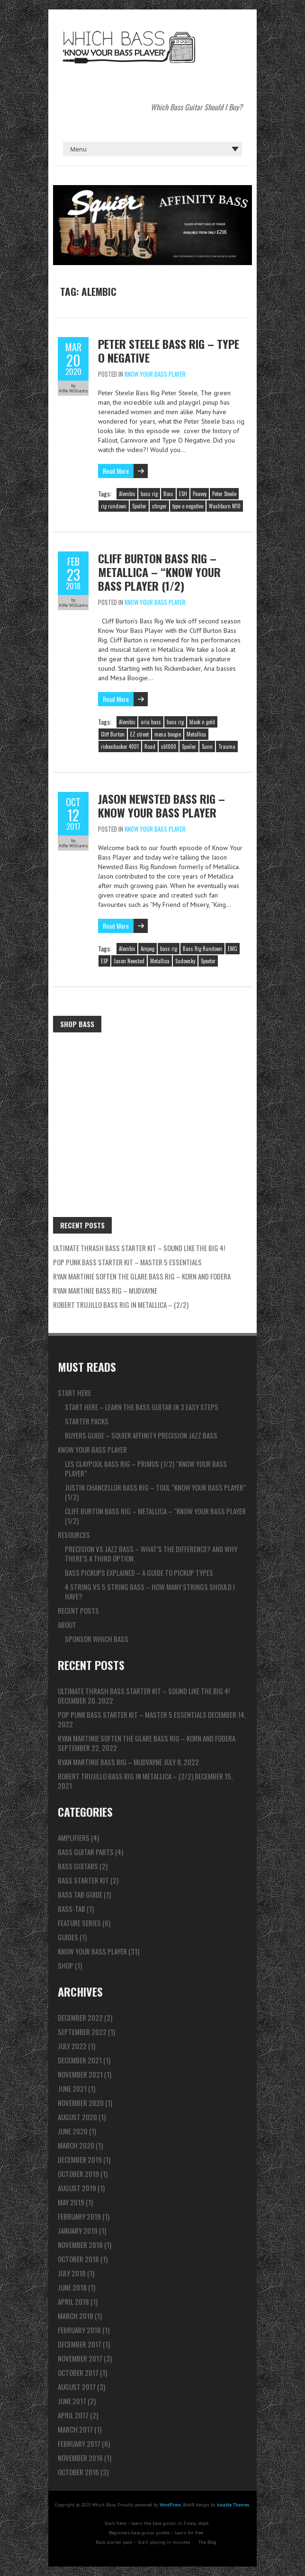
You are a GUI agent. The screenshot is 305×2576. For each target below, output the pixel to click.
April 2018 (73, 2301)
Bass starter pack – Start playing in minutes (143, 2542)
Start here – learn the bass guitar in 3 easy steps (141, 1407)
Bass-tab (71, 1908)
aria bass (151, 722)
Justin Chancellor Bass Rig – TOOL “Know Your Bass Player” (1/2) (155, 1492)
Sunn (207, 746)
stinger (159, 506)
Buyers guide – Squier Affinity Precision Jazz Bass (141, 1435)
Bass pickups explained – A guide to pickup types (139, 1572)
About (67, 1624)
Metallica (196, 734)
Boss (168, 493)
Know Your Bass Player (155, 374)
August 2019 (77, 2188)
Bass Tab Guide (80, 1894)
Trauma (226, 746)
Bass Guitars (78, 1866)
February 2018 (79, 2330)
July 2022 (72, 2046)
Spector (208, 961)
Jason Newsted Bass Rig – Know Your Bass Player (161, 805)
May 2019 (71, 2202)
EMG (232, 948)
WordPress (170, 2505)
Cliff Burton (113, 734)
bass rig (149, 493)
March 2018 (75, 2315)
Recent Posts (78, 1610)
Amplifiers (74, 1837)
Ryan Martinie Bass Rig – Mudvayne (105, 1290)
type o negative (187, 506)
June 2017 (72, 2401)
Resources (74, 1534)
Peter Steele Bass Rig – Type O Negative (168, 350)
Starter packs (86, 1421)
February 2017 (79, 2443)
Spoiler (139, 506)
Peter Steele (224, 493)
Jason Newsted (129, 961)
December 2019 (80, 2159)
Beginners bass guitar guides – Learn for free (156, 2533)
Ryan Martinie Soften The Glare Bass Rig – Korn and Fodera (142, 1276)
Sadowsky (185, 961)
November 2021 (80, 2074)
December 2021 (80, 2060)
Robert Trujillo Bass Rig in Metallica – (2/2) (120, 1304)
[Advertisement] (152, 1108)
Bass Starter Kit (83, 1880)
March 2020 (76, 2145)
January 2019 (78, 2230)
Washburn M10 (225, 506)
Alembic (127, 493)
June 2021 (72, 2088)
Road (149, 746)
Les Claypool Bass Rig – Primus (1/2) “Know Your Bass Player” (146, 1468)
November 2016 (80, 2457)
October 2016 (78, 2472)
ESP (104, 961)
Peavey (199, 493)
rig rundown (113, 506)
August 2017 (77, 2386)
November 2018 (80, 2244)
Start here (74, 1392)
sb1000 (168, 746)
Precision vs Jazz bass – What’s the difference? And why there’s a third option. (151, 1553)
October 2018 (78, 2259)
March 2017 (75, 2429)
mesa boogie (167, 734)
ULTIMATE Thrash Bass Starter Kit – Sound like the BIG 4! (139, 1248)
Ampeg (147, 948)
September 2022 (82, 2031)
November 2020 (81, 2102)
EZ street (139, 734)
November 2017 (80, 2358)
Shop (65, 1965)
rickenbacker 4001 (120, 746)
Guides (68, 1937)
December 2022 (80, 2017)
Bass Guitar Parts (86, 1852)
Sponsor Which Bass (96, 1639)
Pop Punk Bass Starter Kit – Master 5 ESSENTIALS (127, 1262)
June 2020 (73, 2131)
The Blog (207, 2542)
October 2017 (78, 2372)
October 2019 (78, 2173)
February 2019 (79, 2216)
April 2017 (73, 2415)
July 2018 (72, 2273)
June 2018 (72, 2287)
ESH (183, 493)
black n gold (202, 722)
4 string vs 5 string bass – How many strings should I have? (150, 1591)
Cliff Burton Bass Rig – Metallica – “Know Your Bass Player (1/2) (159, 572)
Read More (116, 471)
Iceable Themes (233, 2505)
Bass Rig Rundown (202, 948)
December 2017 (79, 2344)
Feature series (79, 1923)
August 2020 (77, 2117)
